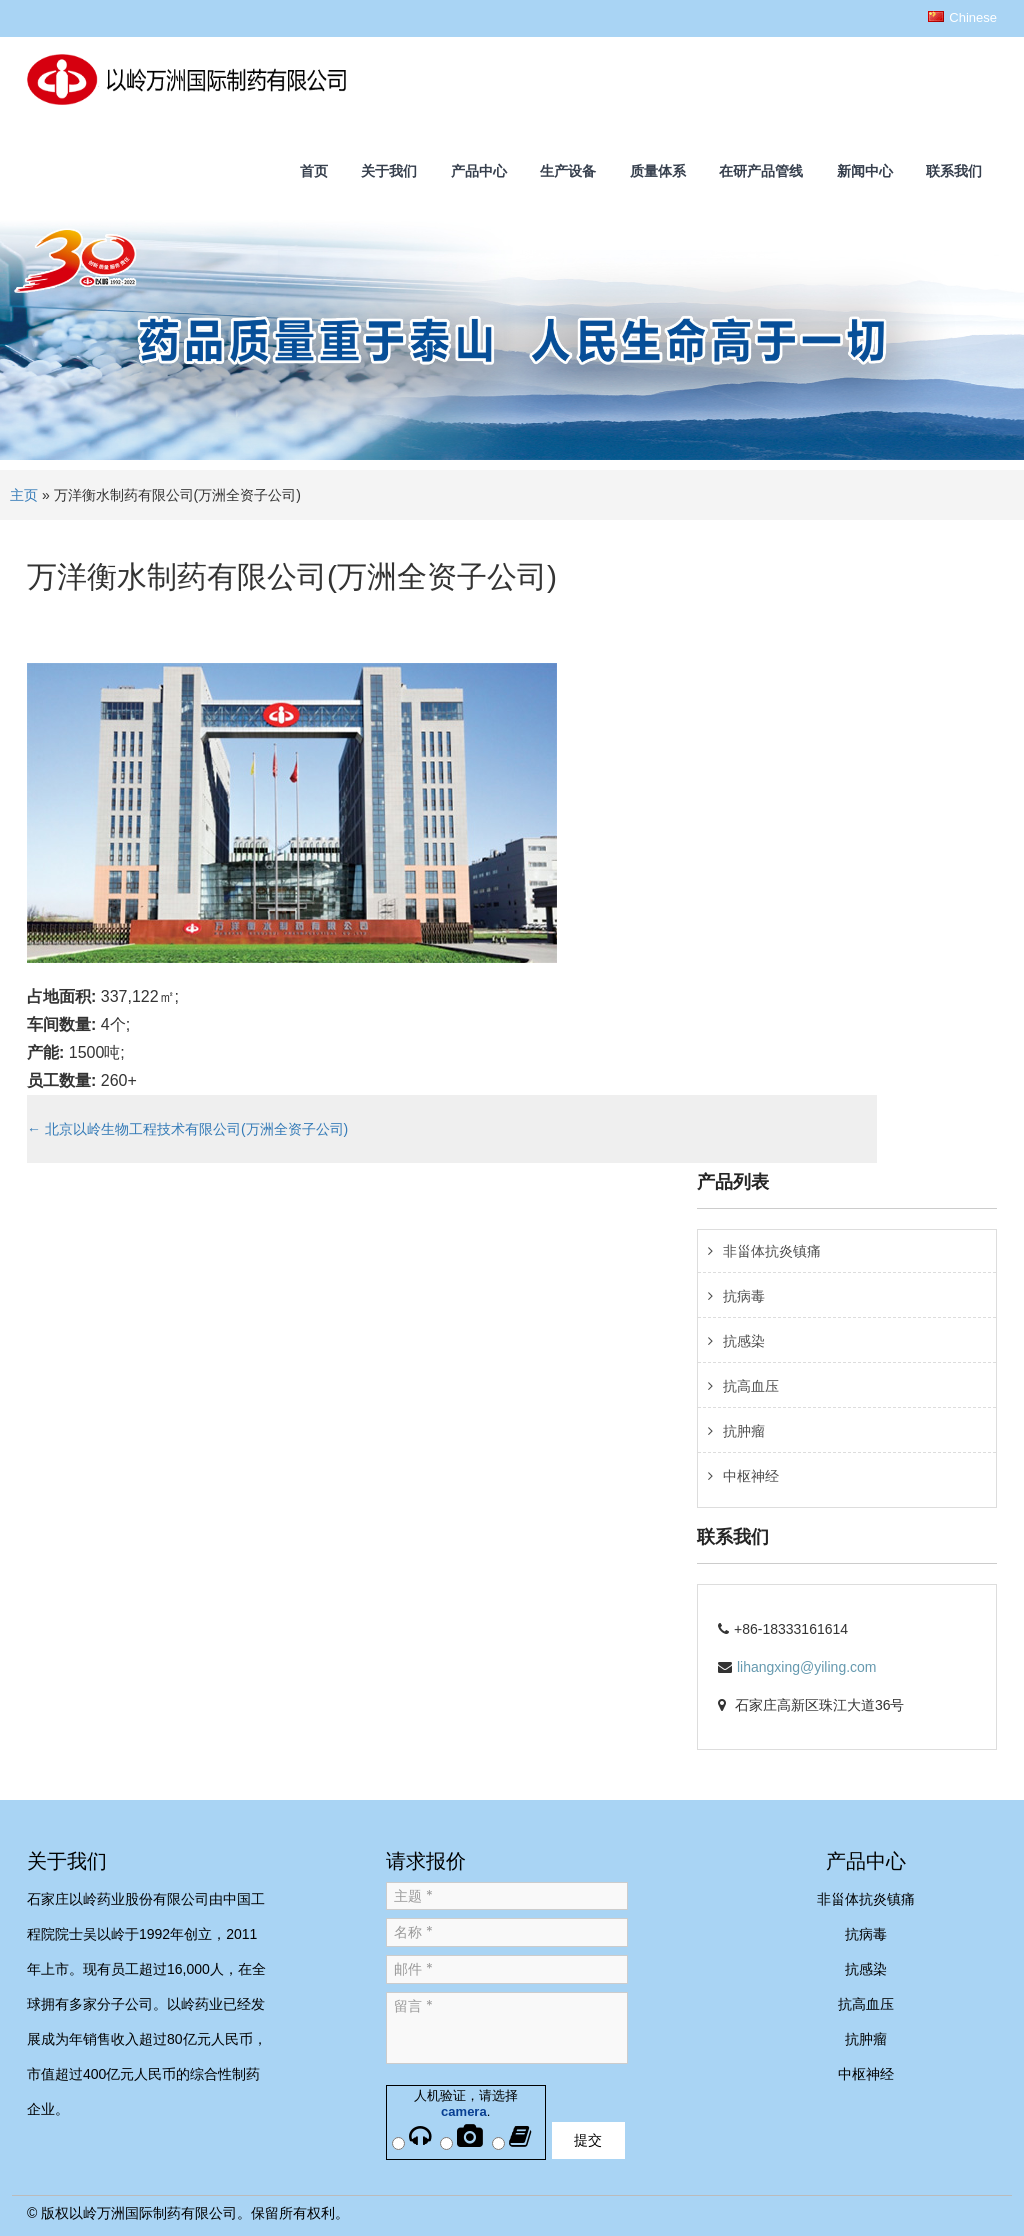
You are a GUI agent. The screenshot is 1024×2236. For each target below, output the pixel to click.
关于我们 (389, 171)
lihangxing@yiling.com (807, 1667)
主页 (24, 495)
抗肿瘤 (744, 1431)
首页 (314, 171)
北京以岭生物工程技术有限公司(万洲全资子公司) (187, 1129)
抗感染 (744, 1341)
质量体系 (658, 171)
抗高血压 (751, 1386)
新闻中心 (865, 171)
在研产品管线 (761, 171)
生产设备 (568, 171)
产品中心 (479, 171)
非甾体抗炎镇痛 (772, 1251)
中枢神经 (751, 1476)
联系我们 (954, 171)
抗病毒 (744, 1296)
